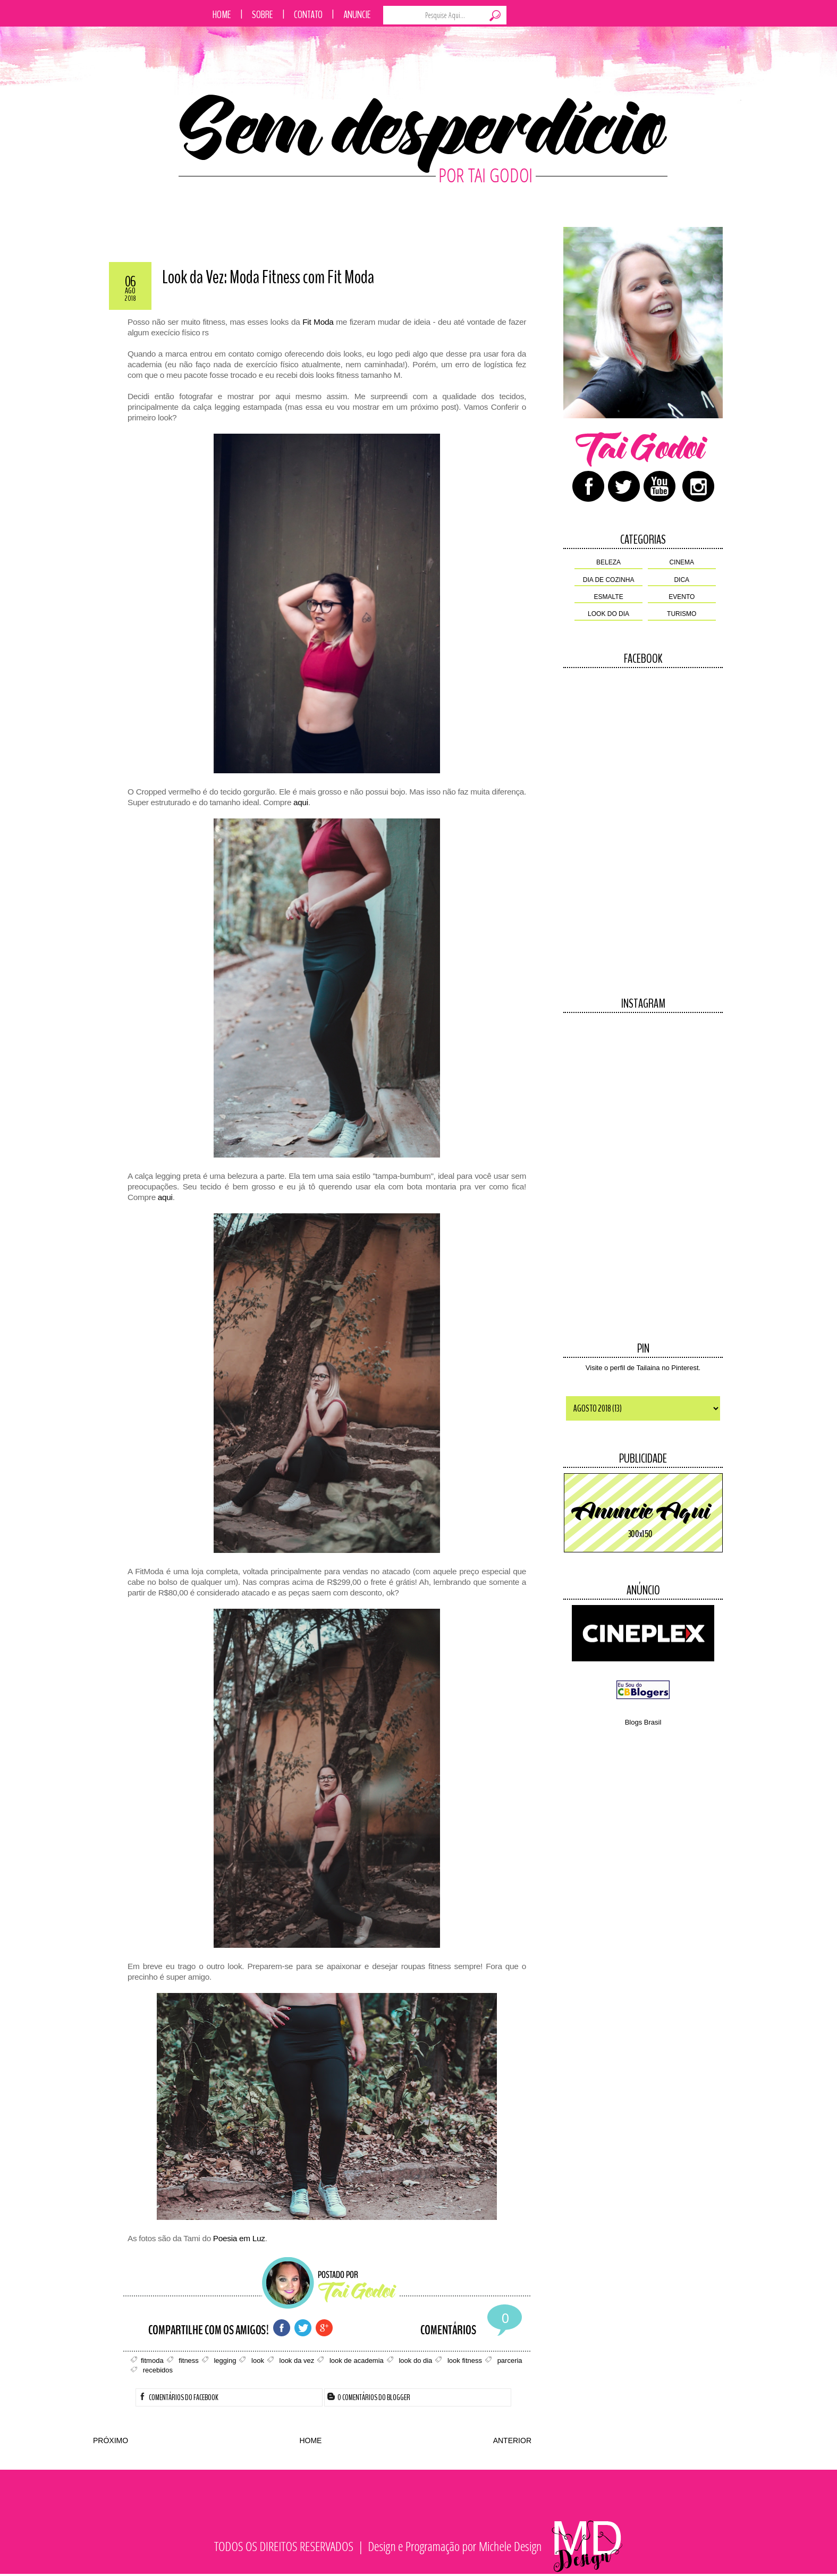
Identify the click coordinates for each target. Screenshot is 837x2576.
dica (681, 580)
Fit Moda (317, 321)
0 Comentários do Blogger (368, 2397)
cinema (681, 562)
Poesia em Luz (239, 2238)
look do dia (608, 614)
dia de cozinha (609, 580)
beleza (608, 562)
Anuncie (357, 14)
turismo (681, 614)
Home (222, 14)
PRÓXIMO (110, 2440)
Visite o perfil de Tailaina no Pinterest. (643, 1368)
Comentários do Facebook (178, 2397)
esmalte (608, 597)
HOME (310, 2440)
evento (682, 597)
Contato (308, 14)
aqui (300, 802)
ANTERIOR (512, 2440)
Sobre (262, 14)
